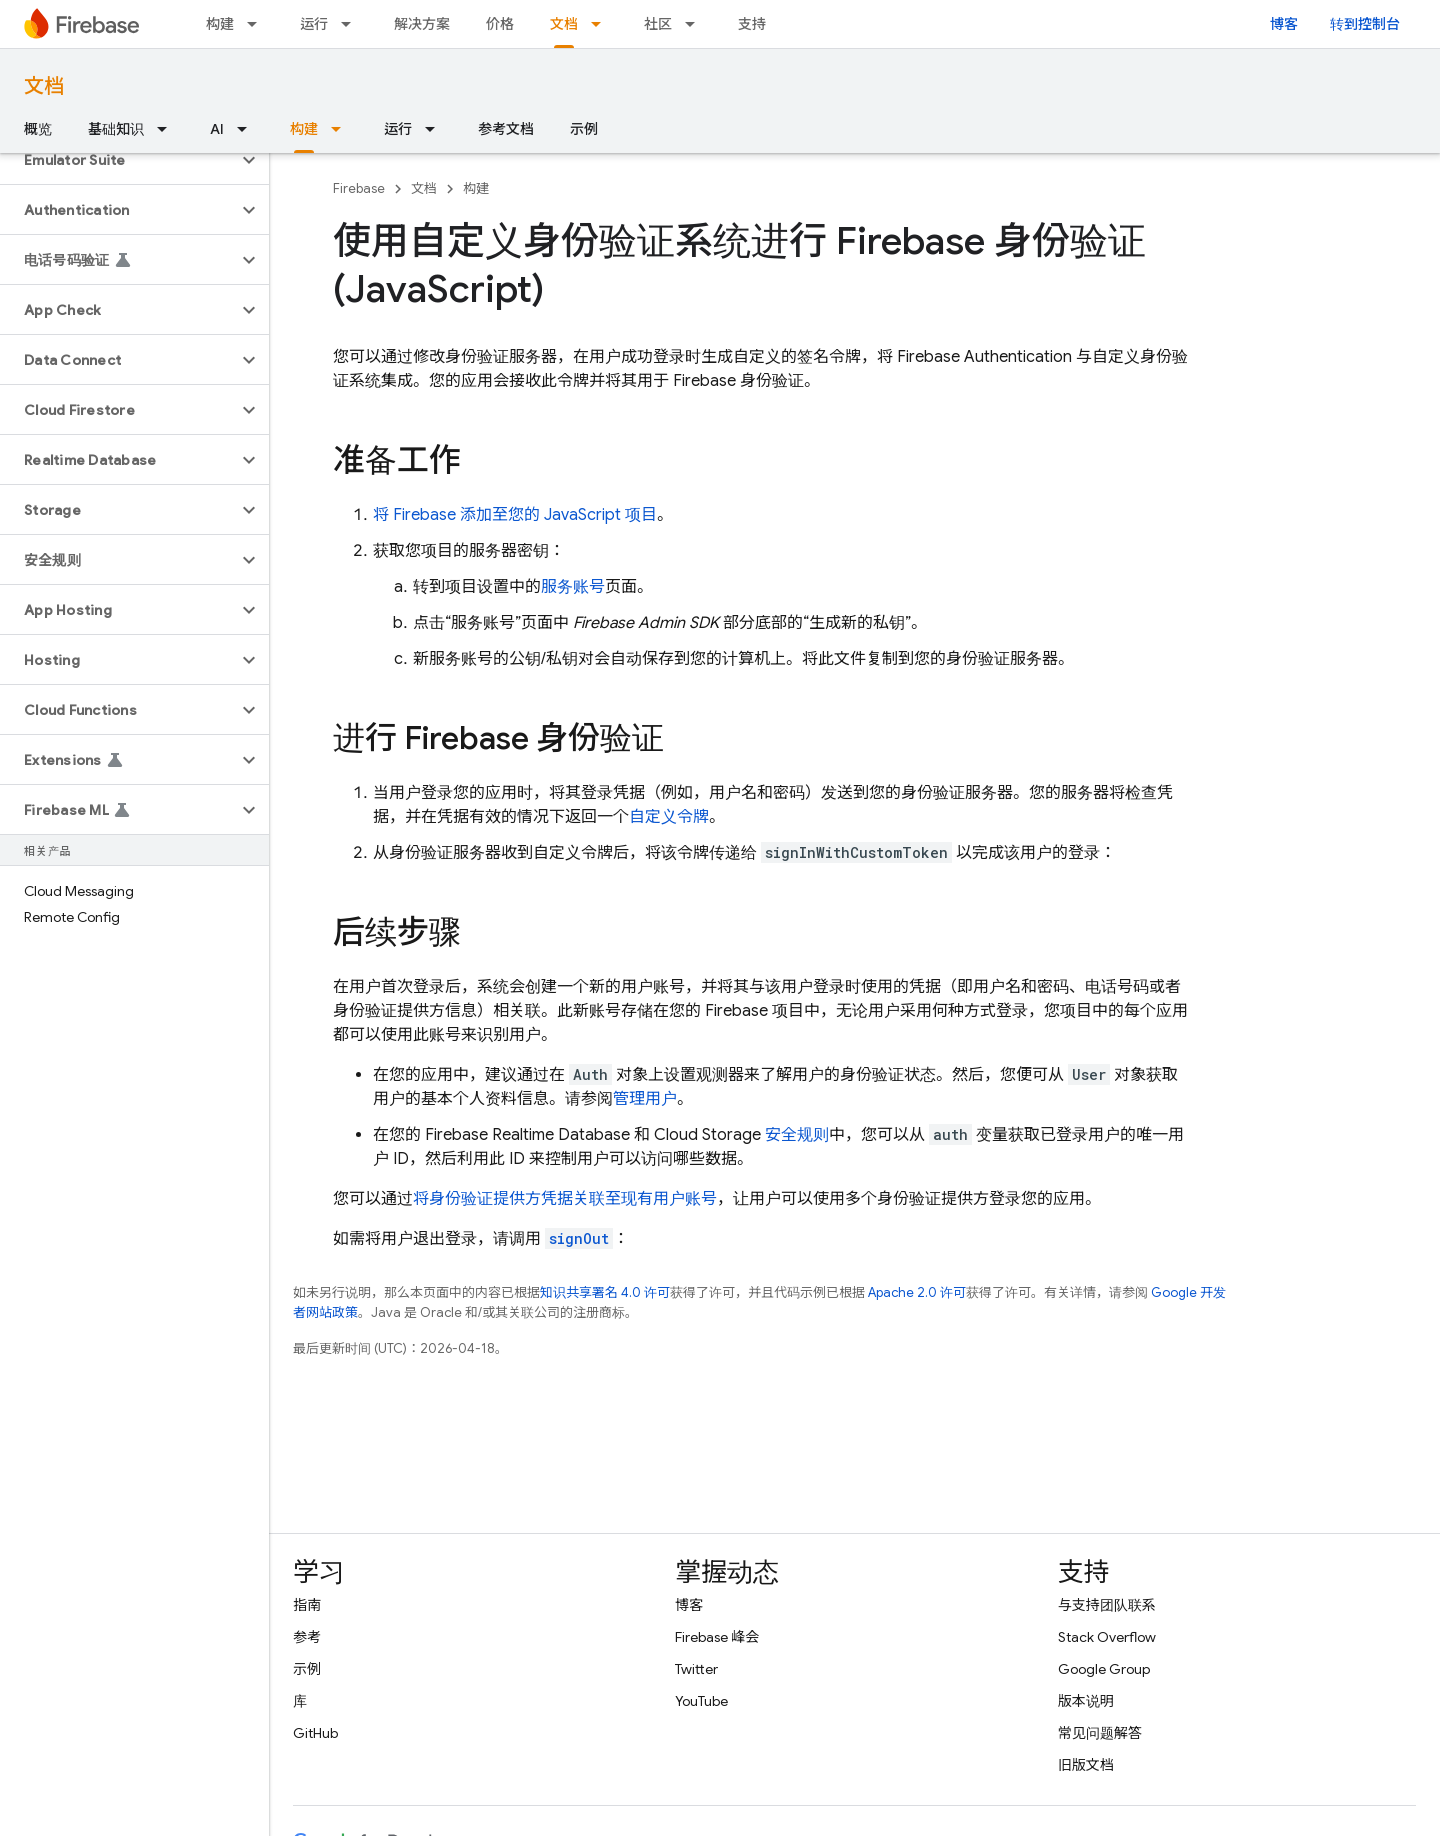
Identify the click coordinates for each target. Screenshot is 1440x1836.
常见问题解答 (1100, 1733)
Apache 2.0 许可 (917, 1292)
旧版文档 (1086, 1765)
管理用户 (645, 1099)
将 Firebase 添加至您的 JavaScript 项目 (515, 515)
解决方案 (422, 24)
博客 (1284, 24)
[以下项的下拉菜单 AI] (248, 129)
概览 (38, 129)
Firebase (359, 188)
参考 (307, 1637)
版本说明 (1086, 1701)
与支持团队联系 (1107, 1605)
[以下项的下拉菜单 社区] (696, 24)
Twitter (696, 1669)
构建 (220, 24)
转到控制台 (1365, 24)
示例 (584, 129)
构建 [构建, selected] (304, 129)
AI (217, 129)
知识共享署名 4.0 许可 (605, 1292)
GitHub (315, 1733)
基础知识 (116, 129)
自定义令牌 (669, 817)
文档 (44, 86)
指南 (307, 1605)
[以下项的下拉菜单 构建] (258, 24)
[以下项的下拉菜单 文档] (602, 24)
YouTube (701, 1701)
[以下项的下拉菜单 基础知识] (168, 129)
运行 (314, 24)
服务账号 (573, 587)
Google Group (1104, 1669)
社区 (658, 24)
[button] (118, 160)
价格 (500, 24)
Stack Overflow (1107, 1637)
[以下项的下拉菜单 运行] (352, 24)
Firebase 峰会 (717, 1637)
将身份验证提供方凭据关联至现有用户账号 (565, 1199)
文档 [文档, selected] (564, 24)
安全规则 (797, 1135)
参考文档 (506, 129)
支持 (752, 24)
